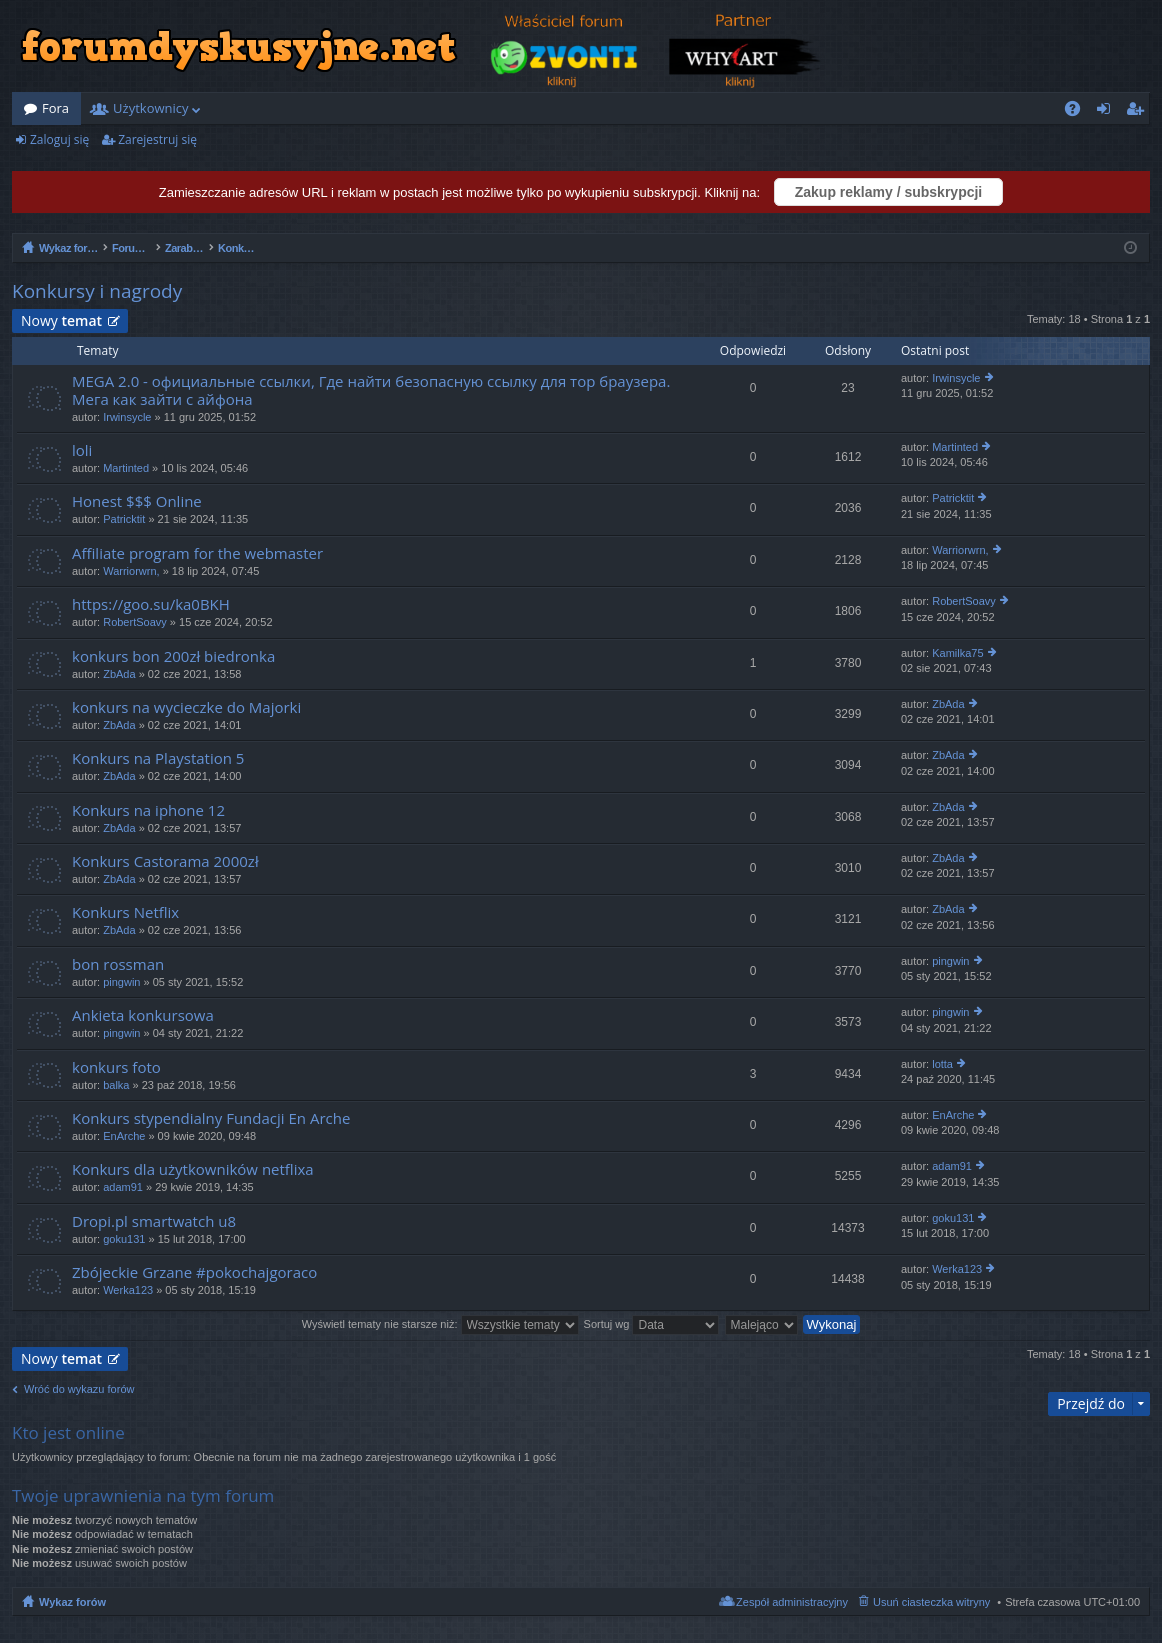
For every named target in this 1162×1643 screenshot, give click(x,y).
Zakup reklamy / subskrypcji (889, 192)
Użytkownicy (150, 108)
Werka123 (128, 1290)
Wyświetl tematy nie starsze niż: (440, 1324)
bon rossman (118, 964)
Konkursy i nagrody (97, 291)
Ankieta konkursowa (143, 1015)
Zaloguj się (59, 139)
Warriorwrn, (131, 571)
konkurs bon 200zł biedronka (173, 656)
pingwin (121, 982)
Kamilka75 (957, 653)
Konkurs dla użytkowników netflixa (193, 1169)
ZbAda (119, 674)
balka (116, 1085)
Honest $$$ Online (137, 501)
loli (82, 450)
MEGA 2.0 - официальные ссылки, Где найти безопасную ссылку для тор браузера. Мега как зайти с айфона (371, 390)
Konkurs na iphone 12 (148, 810)
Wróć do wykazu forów (79, 1389)
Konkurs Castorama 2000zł (165, 861)
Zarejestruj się (157, 139)
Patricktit (124, 519)
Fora (55, 108)
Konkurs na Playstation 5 (158, 758)
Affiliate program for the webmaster (197, 553)
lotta (942, 1064)
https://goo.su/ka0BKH (151, 604)
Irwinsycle (127, 417)
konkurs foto (116, 1067)
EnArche (124, 1136)
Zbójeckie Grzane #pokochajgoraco (194, 1272)
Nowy (61, 320)
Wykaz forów (72, 1602)
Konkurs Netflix (125, 912)
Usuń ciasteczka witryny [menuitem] (931, 1602)
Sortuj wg (652, 1324)
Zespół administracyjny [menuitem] (792, 1602)
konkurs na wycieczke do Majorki (186, 707)
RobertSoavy (135, 622)
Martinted (126, 468)
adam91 (123, 1187)
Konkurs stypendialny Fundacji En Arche (211, 1118)
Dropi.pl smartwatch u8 (154, 1221)
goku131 (124, 1239)
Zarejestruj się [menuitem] (1140, 112)
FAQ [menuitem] (1079, 112)
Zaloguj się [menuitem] (1107, 112)
